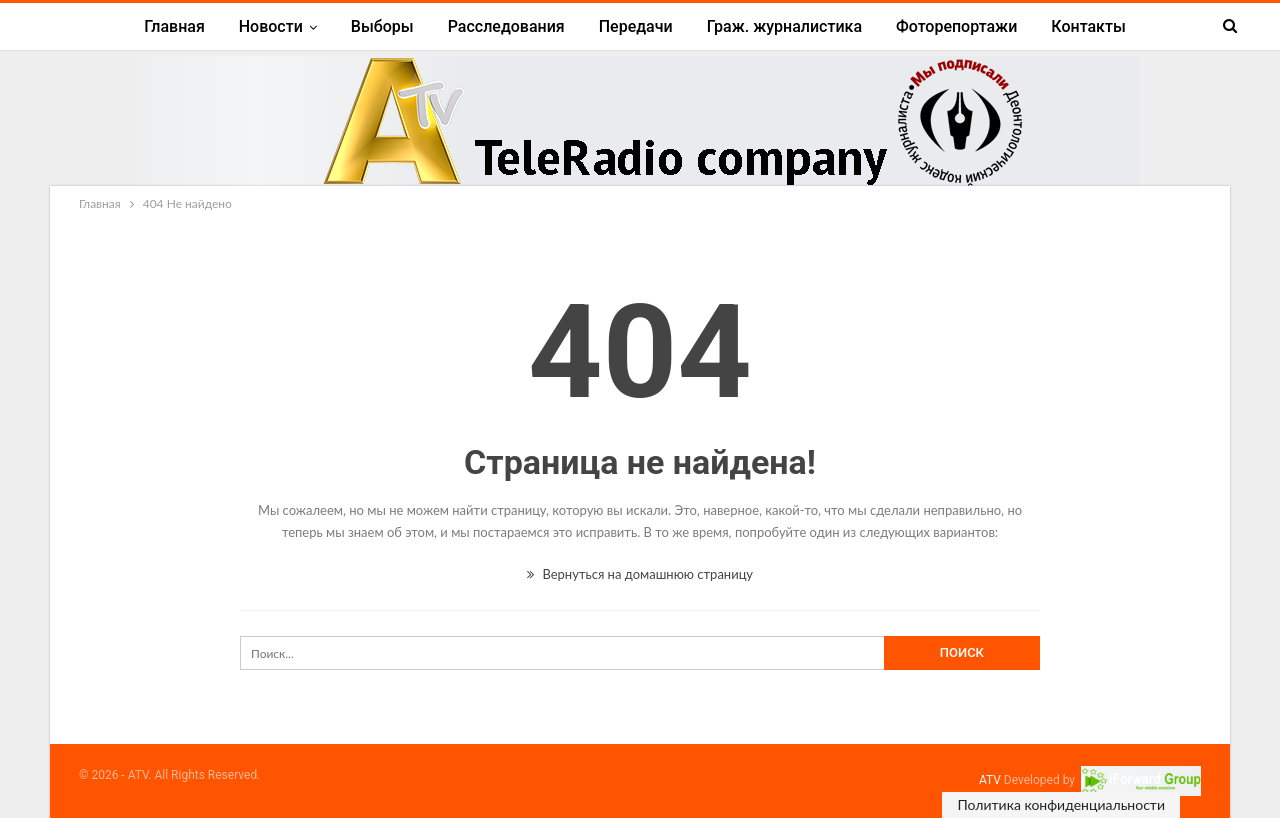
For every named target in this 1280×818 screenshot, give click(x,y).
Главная (174, 26)
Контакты (1088, 26)
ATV (990, 780)
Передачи (636, 26)
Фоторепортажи (956, 26)
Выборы (382, 26)
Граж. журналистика (784, 26)
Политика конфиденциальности (1061, 804)
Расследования (506, 26)
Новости (271, 26)
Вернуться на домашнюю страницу (640, 574)
